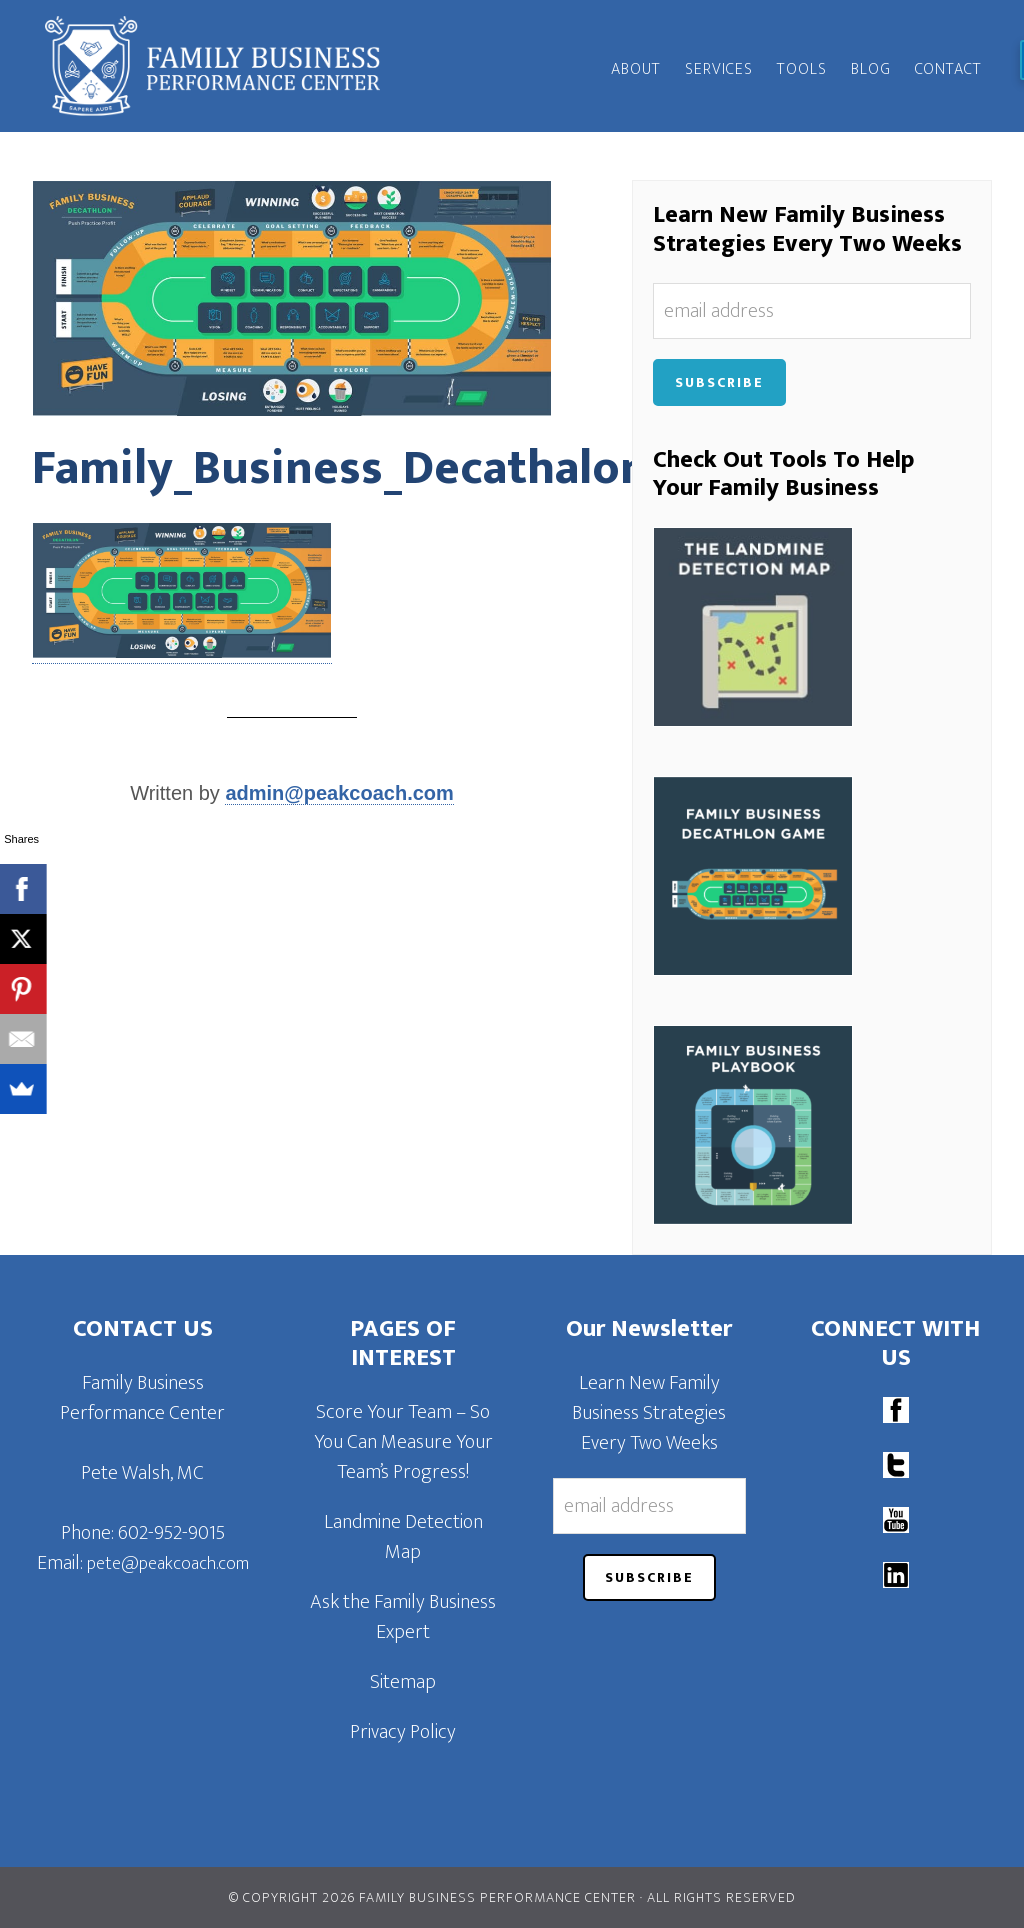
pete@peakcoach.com (168, 1564)
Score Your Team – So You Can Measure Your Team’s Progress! (403, 1442)
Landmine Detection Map (403, 1537)
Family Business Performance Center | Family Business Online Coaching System (212, 66)
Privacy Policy (403, 1732)
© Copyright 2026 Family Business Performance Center (432, 1897)
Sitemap (403, 1682)
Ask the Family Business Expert (403, 1617)
